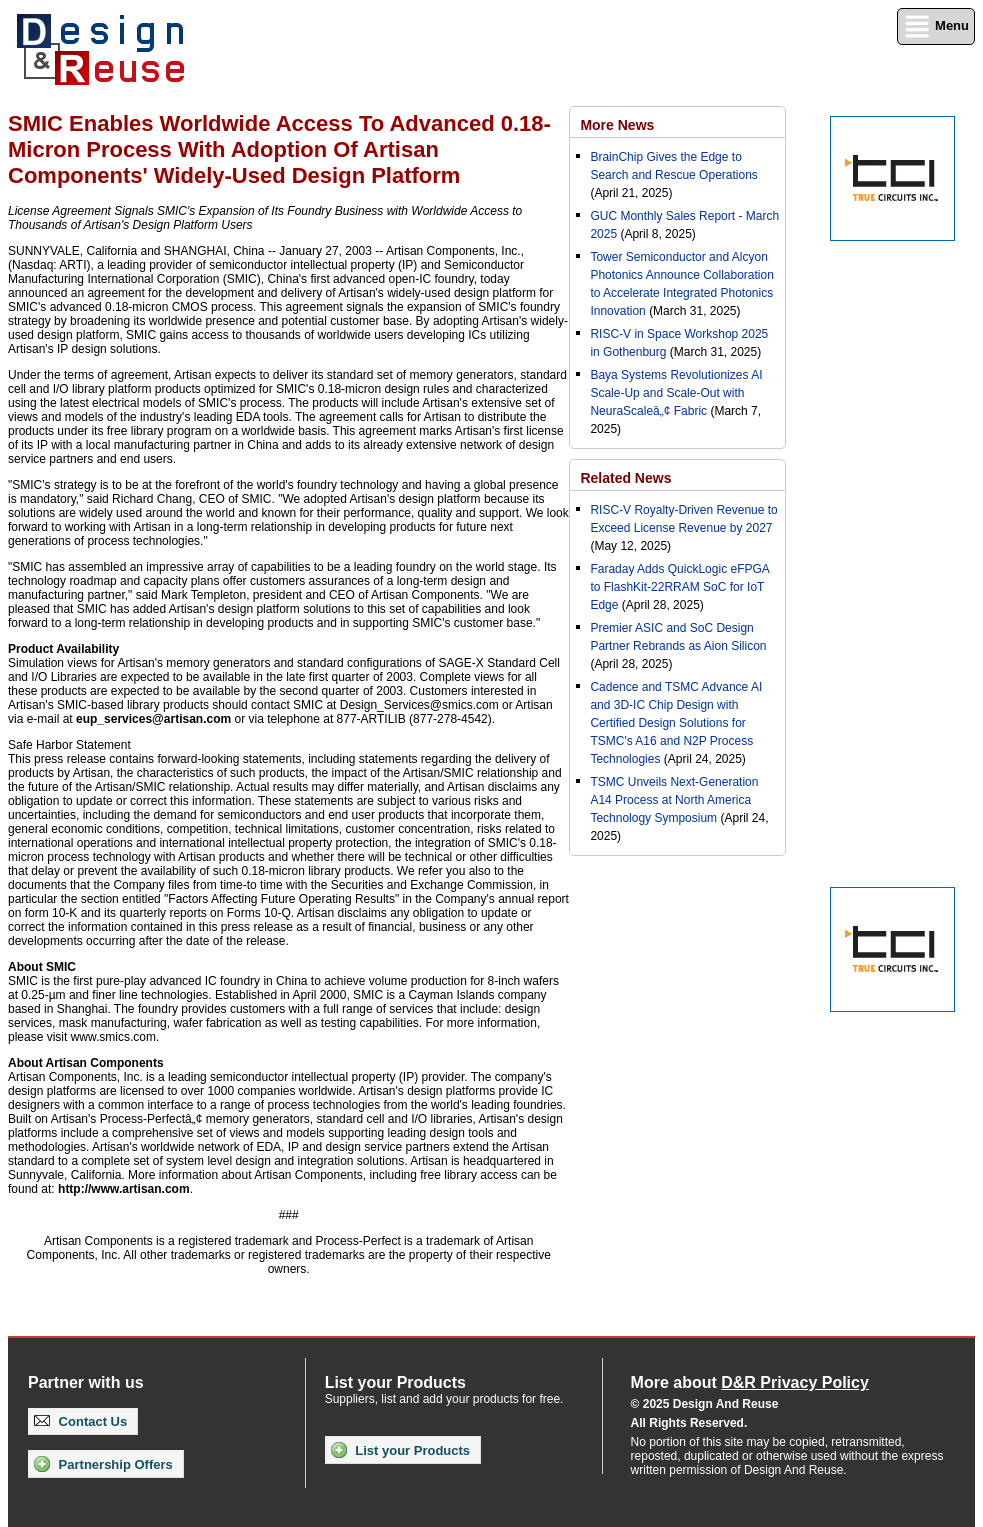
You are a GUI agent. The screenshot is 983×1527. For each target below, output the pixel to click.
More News (617, 125)
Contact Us (80, 1421)
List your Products (400, 1450)
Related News (625, 478)
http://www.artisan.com (124, 1189)
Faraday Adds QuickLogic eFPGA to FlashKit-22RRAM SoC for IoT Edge (679, 587)
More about (750, 1382)
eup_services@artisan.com (153, 719)
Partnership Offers (103, 1464)
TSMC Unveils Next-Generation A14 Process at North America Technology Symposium (674, 800)
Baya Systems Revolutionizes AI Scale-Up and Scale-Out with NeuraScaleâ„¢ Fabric (676, 393)
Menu (936, 26)
